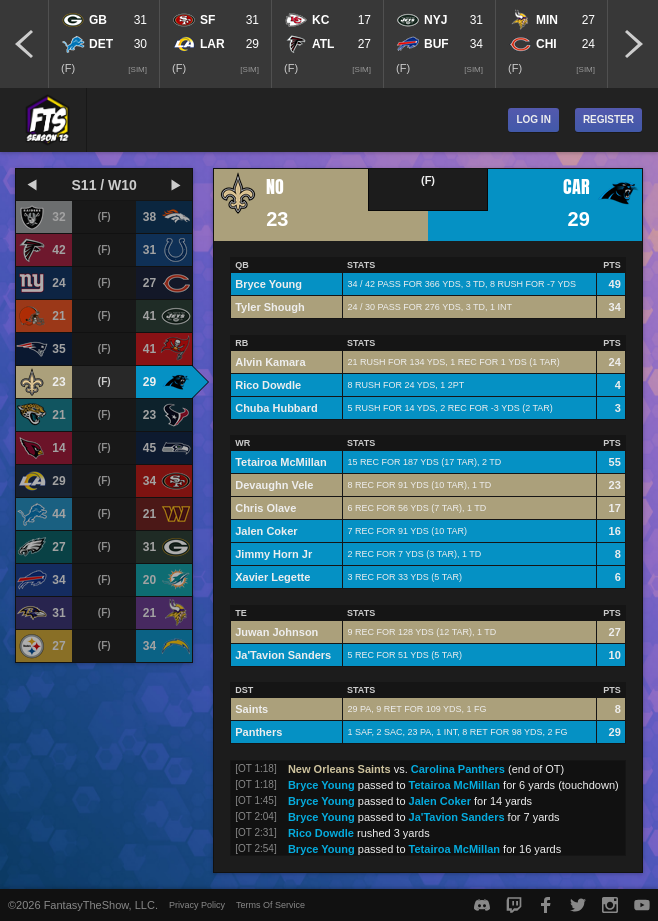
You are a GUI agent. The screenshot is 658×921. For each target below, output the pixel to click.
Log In (533, 119)
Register (608, 119)
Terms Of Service (270, 905)
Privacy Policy (197, 905)
